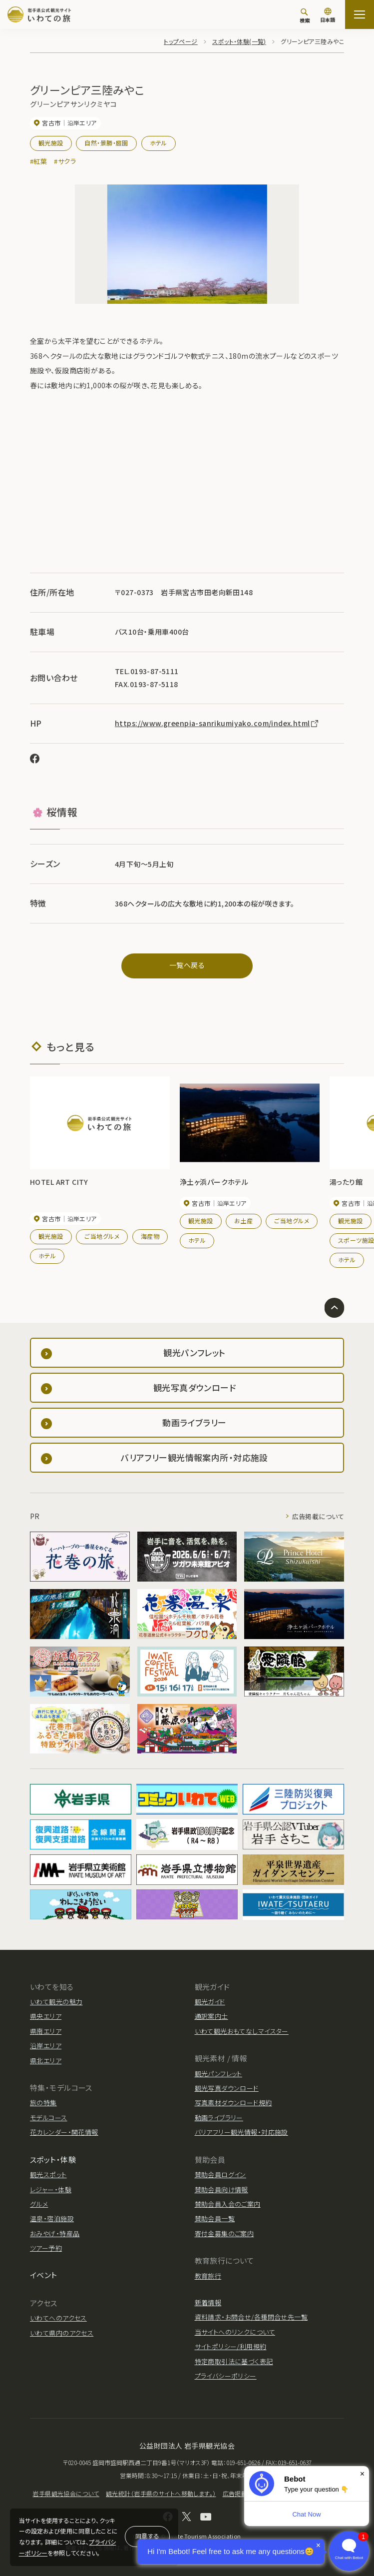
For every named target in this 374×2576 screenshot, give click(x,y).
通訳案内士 (211, 2016)
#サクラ (65, 161)
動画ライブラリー (219, 2117)
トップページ (181, 41)
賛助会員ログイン (220, 2174)
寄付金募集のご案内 (224, 2233)
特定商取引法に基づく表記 (234, 2361)
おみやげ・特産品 (54, 2233)
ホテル (158, 142)
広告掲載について (318, 1516)
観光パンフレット (218, 2073)
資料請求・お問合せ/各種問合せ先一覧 (251, 2317)
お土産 (243, 1220)
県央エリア (45, 2016)
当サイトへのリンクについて (235, 2332)
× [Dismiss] (362, 2474)
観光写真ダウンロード (227, 2088)
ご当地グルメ (101, 1236)
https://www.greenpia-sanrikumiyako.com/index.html (217, 723)
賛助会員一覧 (215, 2218)
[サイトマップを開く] (359, 14)
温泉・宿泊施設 (52, 2218)
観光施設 (50, 142)
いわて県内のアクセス (61, 2333)
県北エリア (45, 2060)
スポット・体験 (53, 2159)
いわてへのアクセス (58, 2318)
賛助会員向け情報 (221, 2189)
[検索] (304, 15)
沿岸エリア (45, 2045)
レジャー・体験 (50, 2189)
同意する (147, 2536)
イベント (43, 2275)
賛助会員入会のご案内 (228, 2204)
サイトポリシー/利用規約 (231, 2346)
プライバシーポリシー (226, 2376)
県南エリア (45, 2031)
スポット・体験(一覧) (239, 41)
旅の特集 (43, 2102)
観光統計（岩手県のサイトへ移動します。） (161, 2493)
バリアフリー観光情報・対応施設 (241, 2132)
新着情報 (208, 2302)
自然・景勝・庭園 (106, 142)
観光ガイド (210, 2001)
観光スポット (48, 2174)
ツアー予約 (46, 2248)
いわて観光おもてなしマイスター (242, 2031)
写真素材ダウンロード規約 (233, 2102)
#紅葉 (38, 161)
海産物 (150, 1236)
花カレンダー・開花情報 (64, 2132)
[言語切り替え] (327, 15)
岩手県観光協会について (65, 2493)
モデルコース (48, 2117)
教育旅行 (208, 2276)
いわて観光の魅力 (56, 2001)
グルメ (39, 2204)
